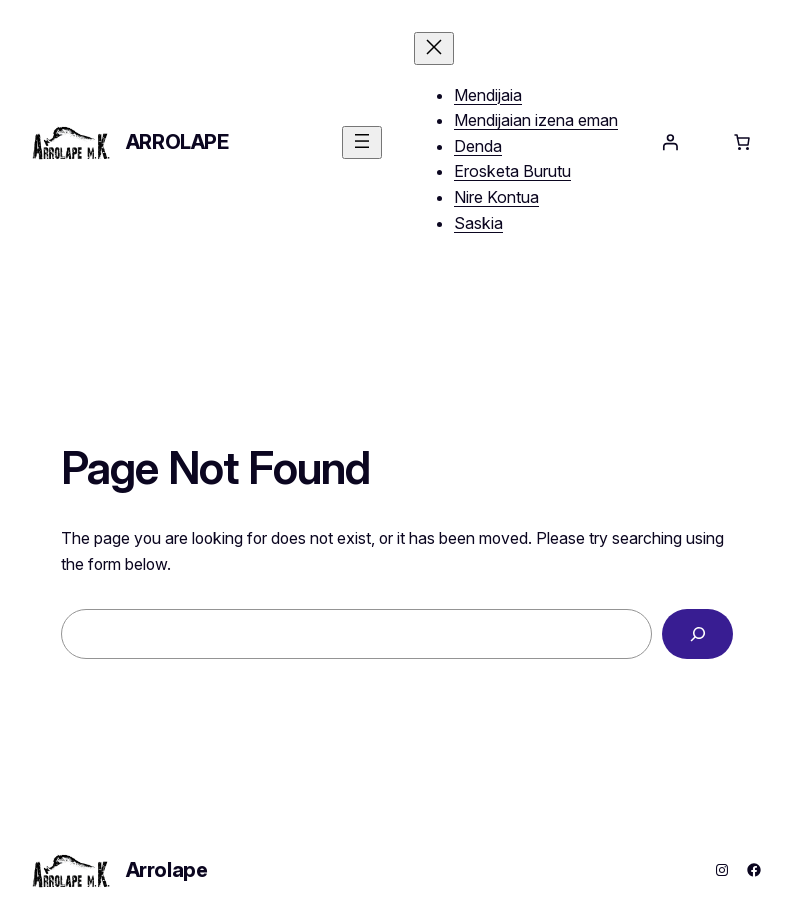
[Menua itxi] (434, 48)
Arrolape (177, 142)
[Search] (697, 633)
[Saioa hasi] (670, 142)
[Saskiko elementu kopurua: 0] (742, 142)
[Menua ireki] (362, 142)
